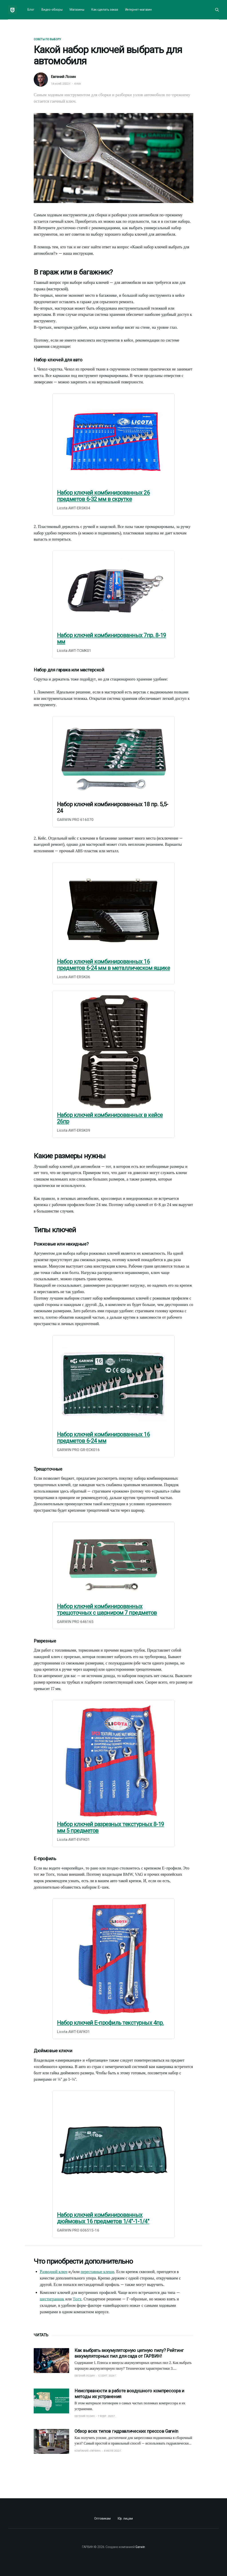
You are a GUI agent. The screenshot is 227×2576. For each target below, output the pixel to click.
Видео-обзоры (52, 9)
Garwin (140, 2547)
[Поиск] (217, 9)
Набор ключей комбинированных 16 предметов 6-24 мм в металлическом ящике (113, 964)
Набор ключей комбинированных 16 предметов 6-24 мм (103, 1437)
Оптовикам (102, 2518)
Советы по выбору (47, 39)
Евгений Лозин (63, 76)
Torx (77, 2298)
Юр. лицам (125, 2518)
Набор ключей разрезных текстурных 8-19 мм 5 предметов (110, 1827)
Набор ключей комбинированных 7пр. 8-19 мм (111, 638)
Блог (30, 9)
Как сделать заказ (104, 9)
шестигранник (52, 2298)
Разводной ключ (53, 2271)
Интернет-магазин (138, 9)
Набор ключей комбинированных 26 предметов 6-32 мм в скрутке (103, 496)
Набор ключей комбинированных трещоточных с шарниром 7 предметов (107, 1609)
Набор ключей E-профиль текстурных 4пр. (110, 2023)
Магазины (77, 9)
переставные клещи (97, 2271)
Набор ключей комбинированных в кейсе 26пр (110, 1118)
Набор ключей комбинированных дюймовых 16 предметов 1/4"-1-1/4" (103, 2218)
